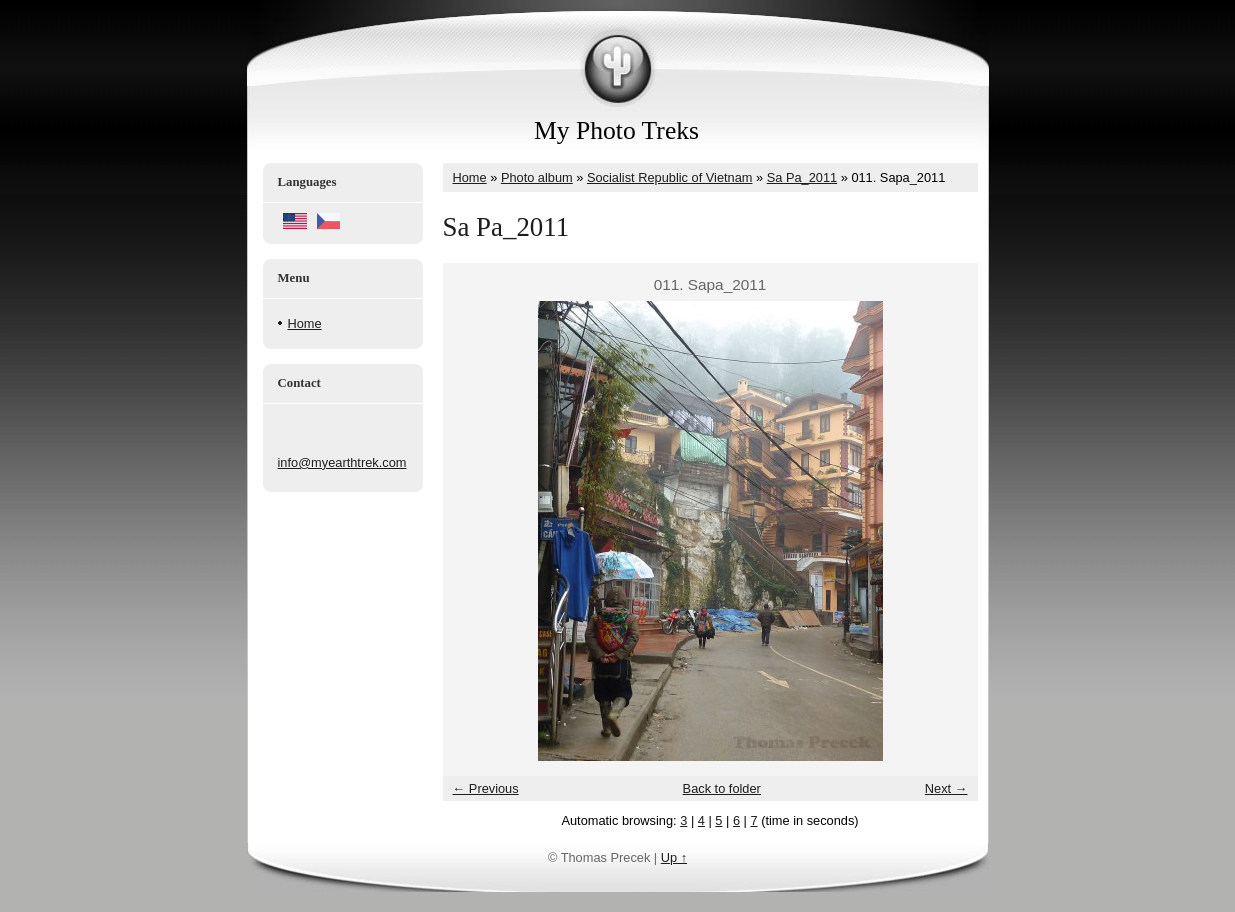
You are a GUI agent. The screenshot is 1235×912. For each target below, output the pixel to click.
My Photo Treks (616, 130)
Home (305, 323)
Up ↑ (674, 857)
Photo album (537, 177)
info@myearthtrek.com (342, 462)
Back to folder (722, 788)
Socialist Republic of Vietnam (670, 177)
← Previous (486, 788)
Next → (946, 788)
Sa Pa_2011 (802, 177)
